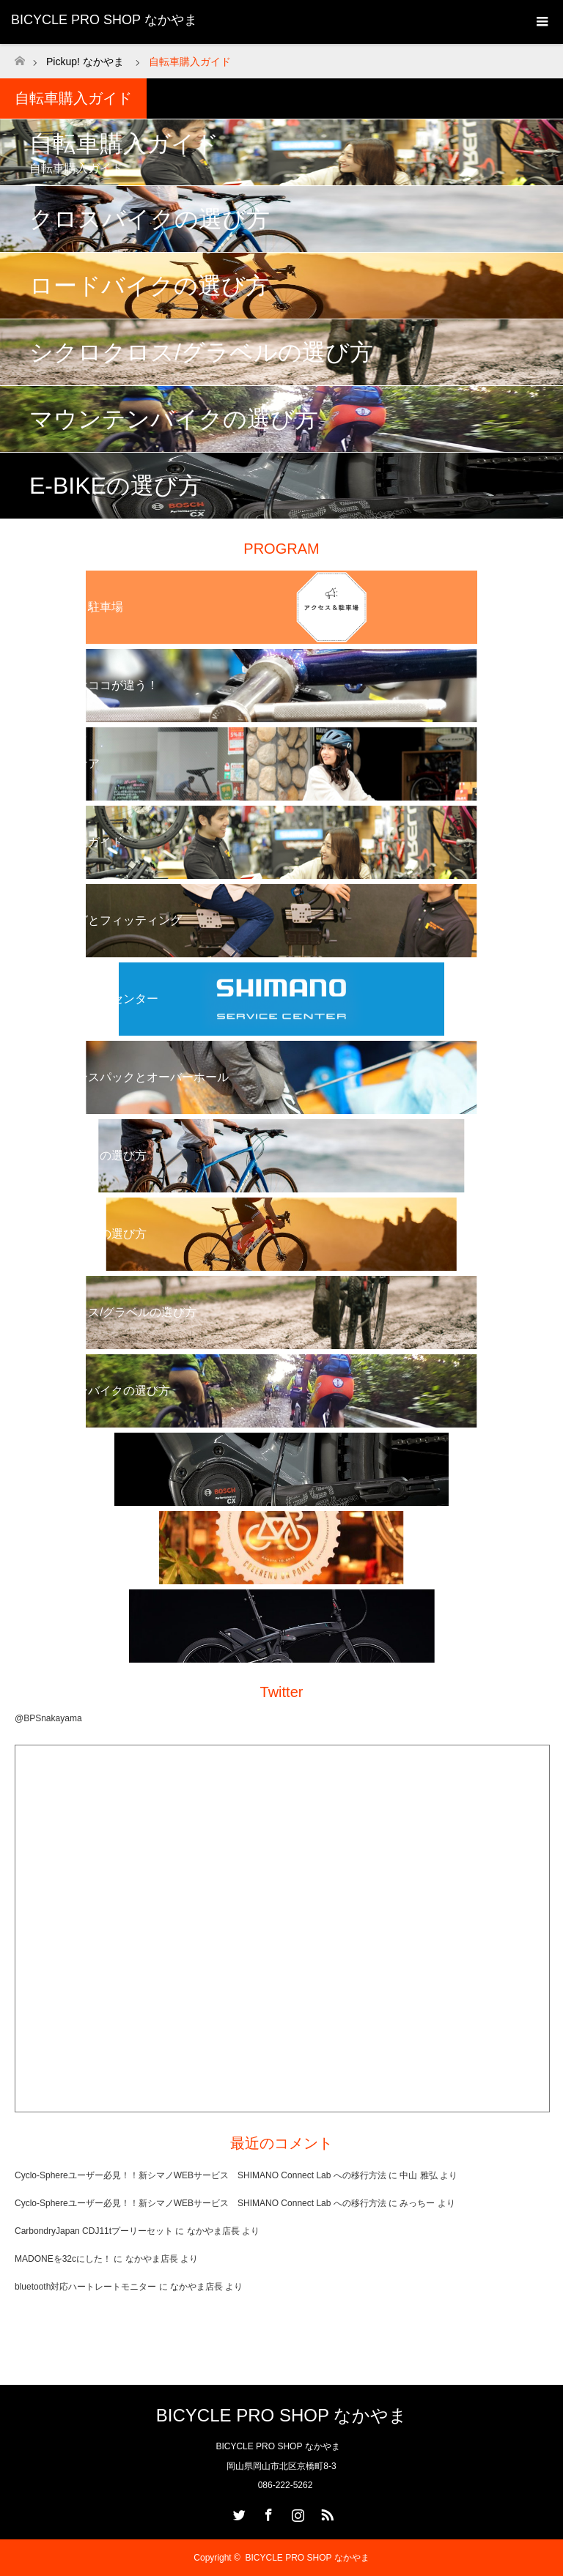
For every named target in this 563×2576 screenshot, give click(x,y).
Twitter (238, 2512)
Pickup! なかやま (85, 61)
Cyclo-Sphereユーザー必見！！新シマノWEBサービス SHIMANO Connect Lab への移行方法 (200, 2175)
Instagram (296, 2512)
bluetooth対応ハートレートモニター (85, 2287)
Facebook (267, 2512)
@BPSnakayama (48, 1718)
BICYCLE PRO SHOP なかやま (104, 19)
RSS (325, 2512)
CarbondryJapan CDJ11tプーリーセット (94, 2231)
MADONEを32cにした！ (63, 2259)
